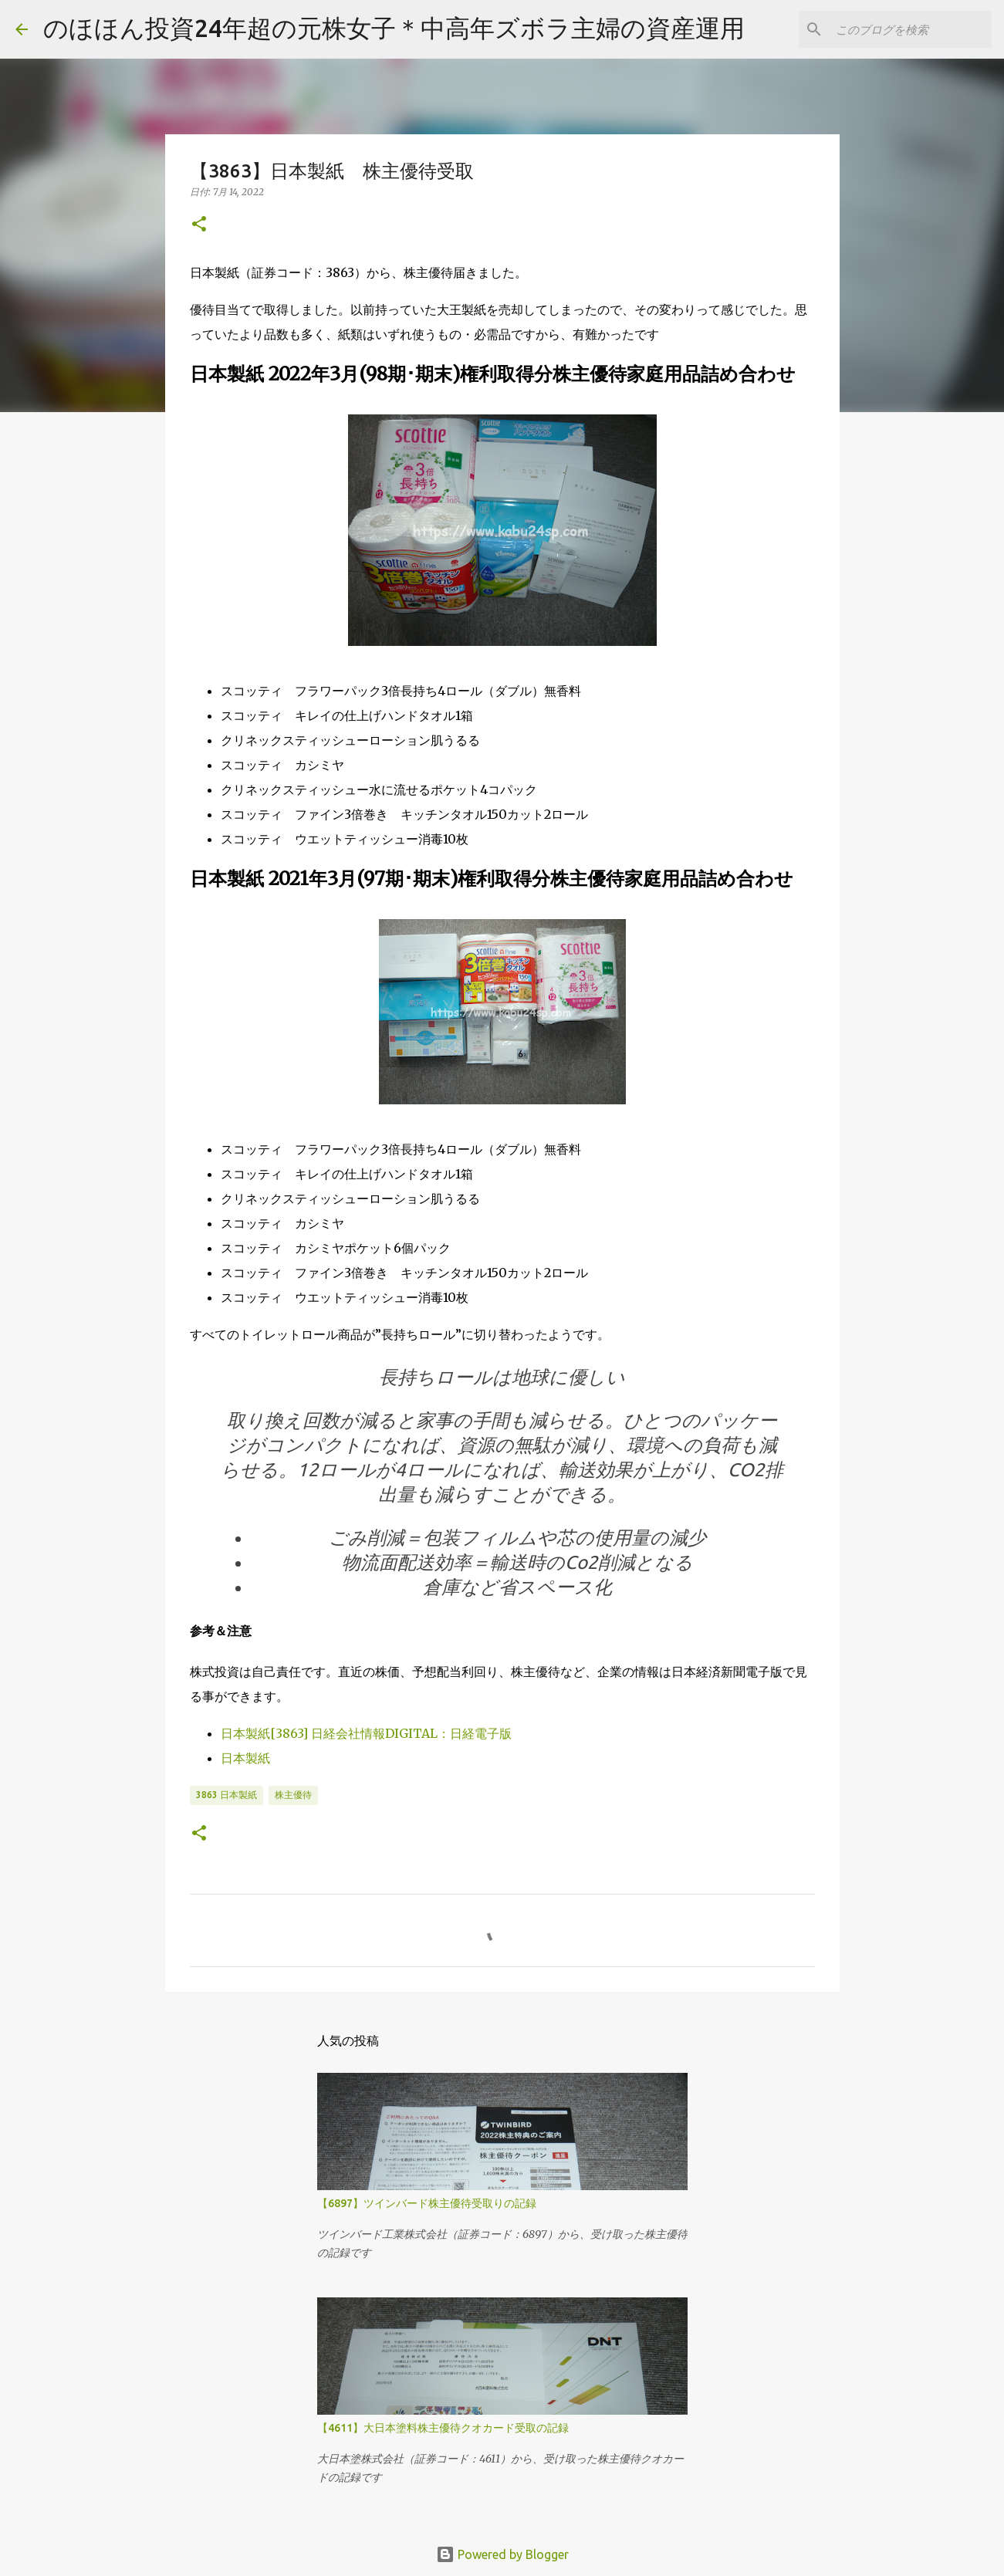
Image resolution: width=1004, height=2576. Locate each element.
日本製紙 (245, 1758)
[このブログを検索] (911, 29)
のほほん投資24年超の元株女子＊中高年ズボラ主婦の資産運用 (394, 28)
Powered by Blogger (502, 2554)
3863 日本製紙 (226, 1795)
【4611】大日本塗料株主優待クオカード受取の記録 (443, 2428)
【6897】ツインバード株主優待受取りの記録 (426, 2203)
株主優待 (293, 1795)
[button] (199, 225)
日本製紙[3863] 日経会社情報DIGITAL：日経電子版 (366, 1733)
